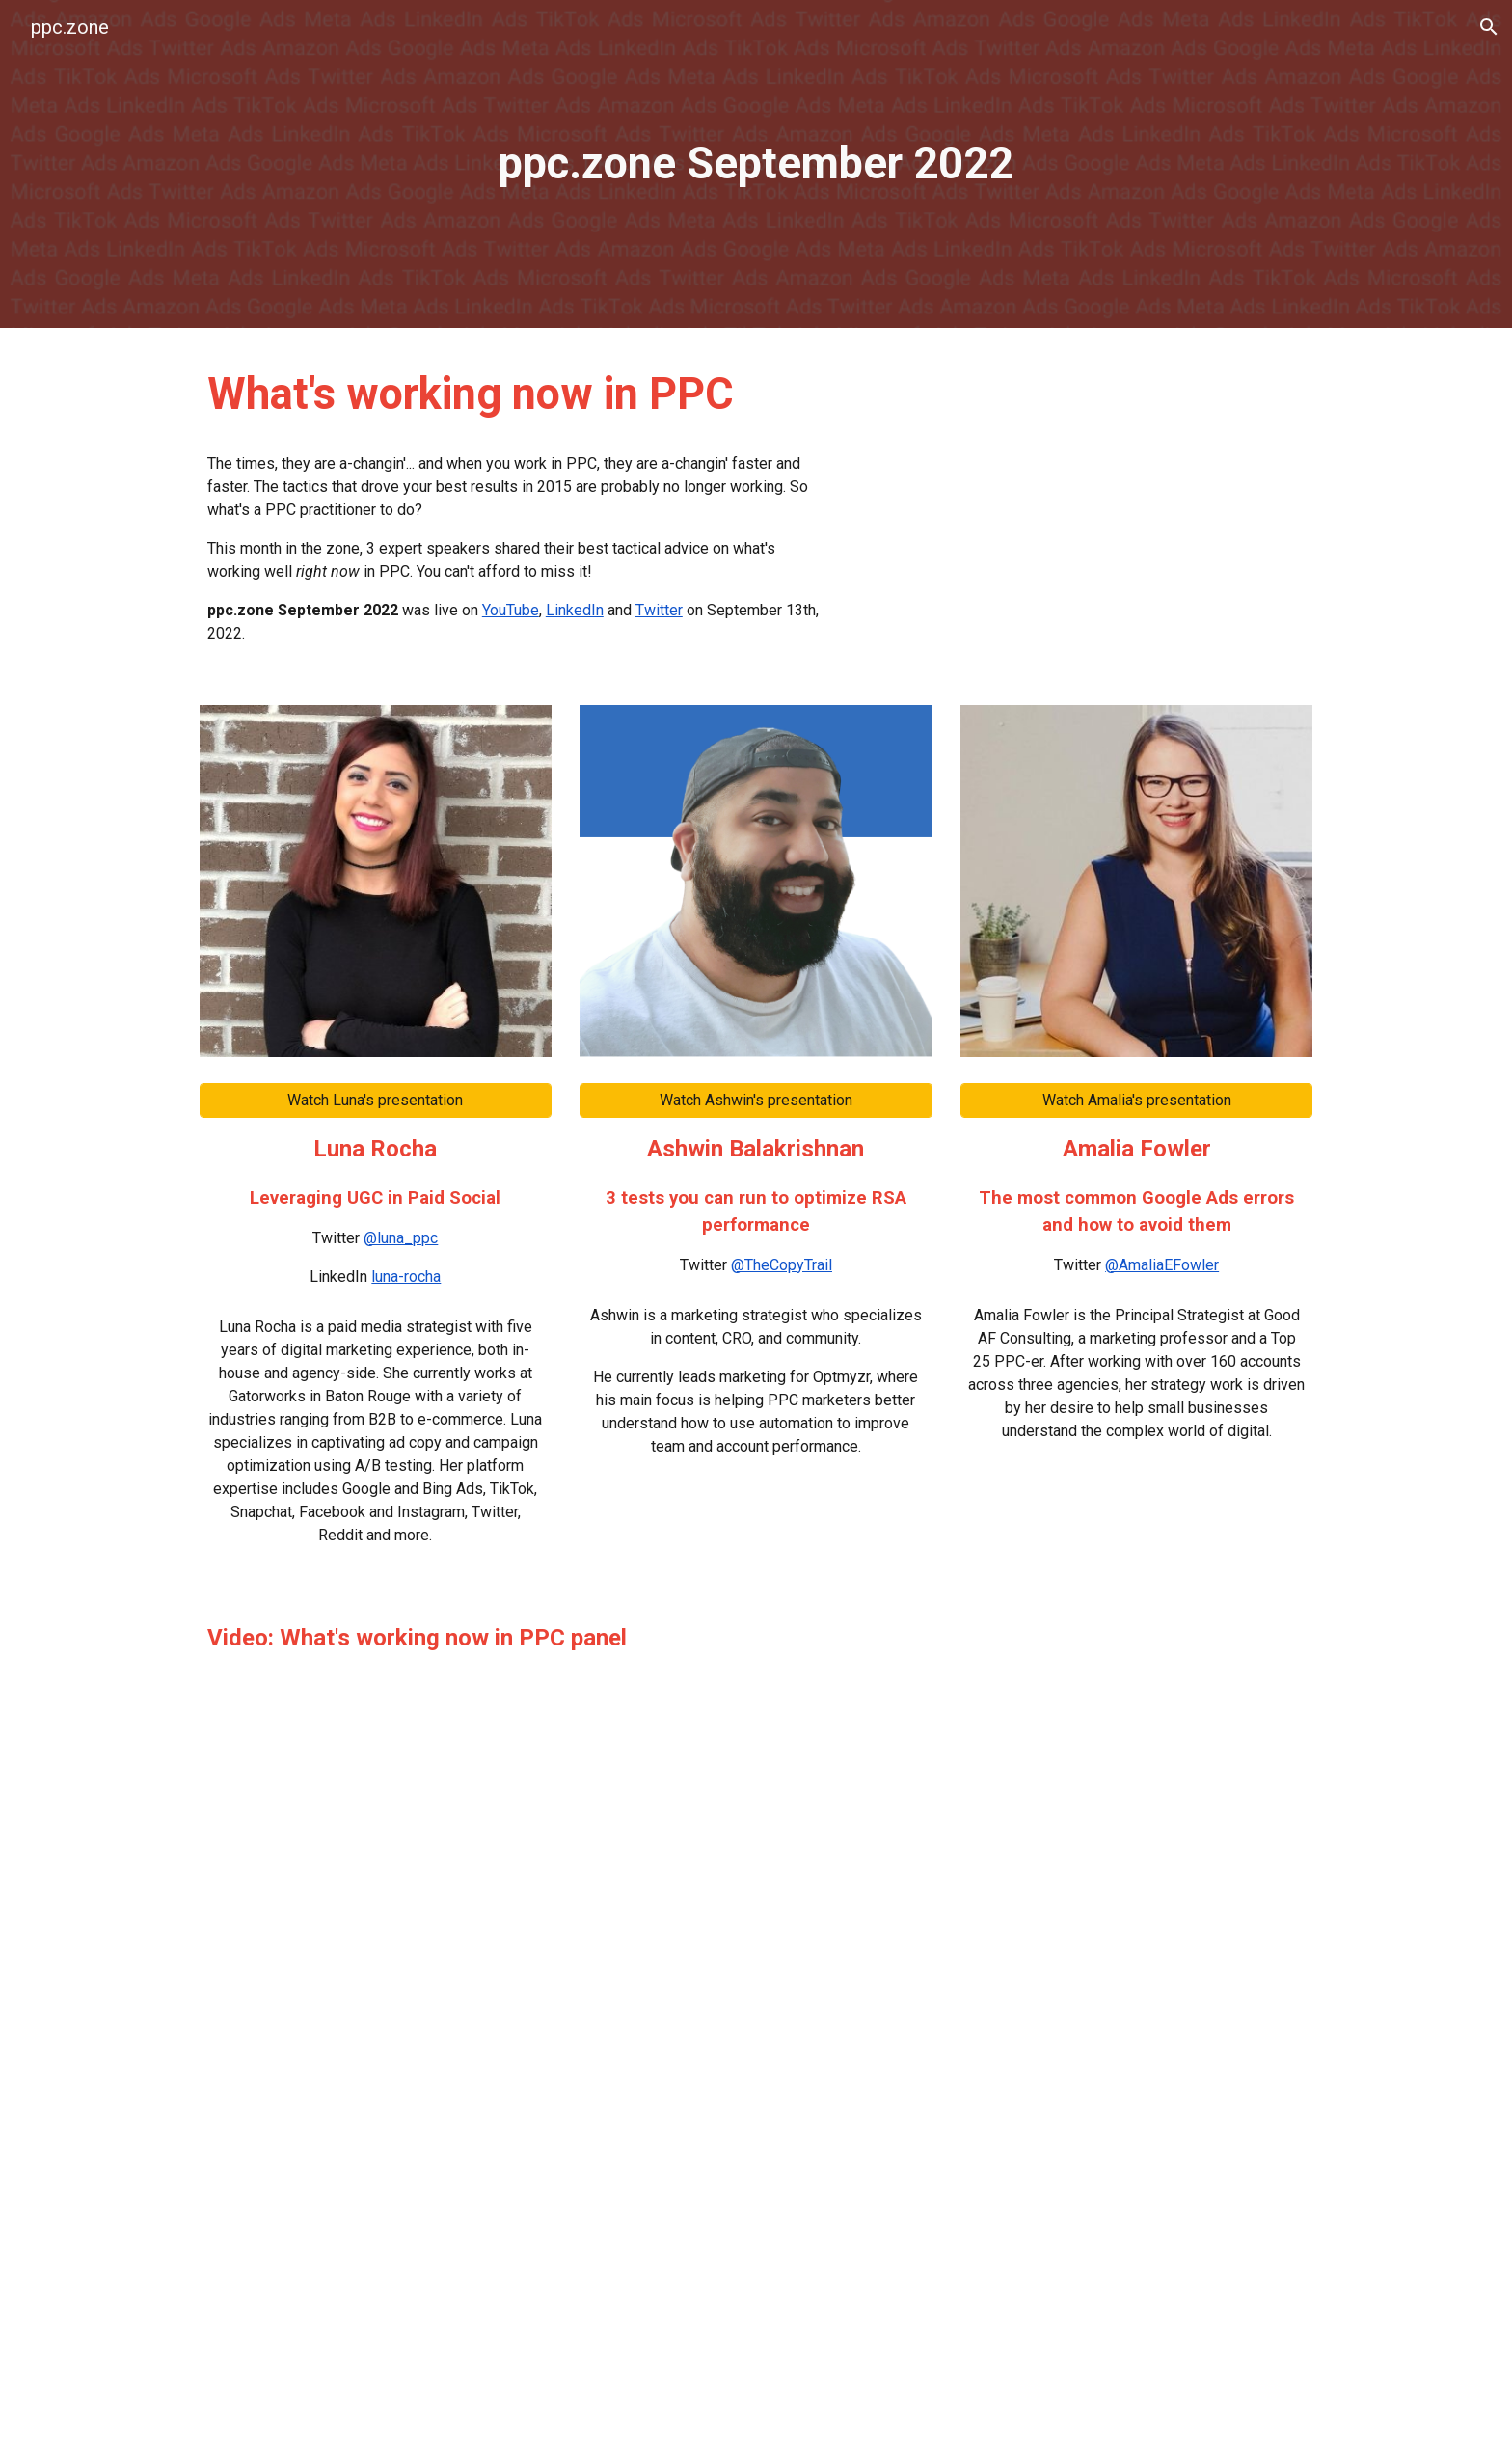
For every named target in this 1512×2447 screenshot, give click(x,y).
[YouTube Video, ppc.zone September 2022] (1088, 503)
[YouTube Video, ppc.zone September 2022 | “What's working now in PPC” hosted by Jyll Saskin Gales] (756, 2046)
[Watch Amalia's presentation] (1136, 1100)
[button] (1489, 27)
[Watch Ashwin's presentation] (755, 1100)
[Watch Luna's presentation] (376, 1100)
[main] (756, 164)
